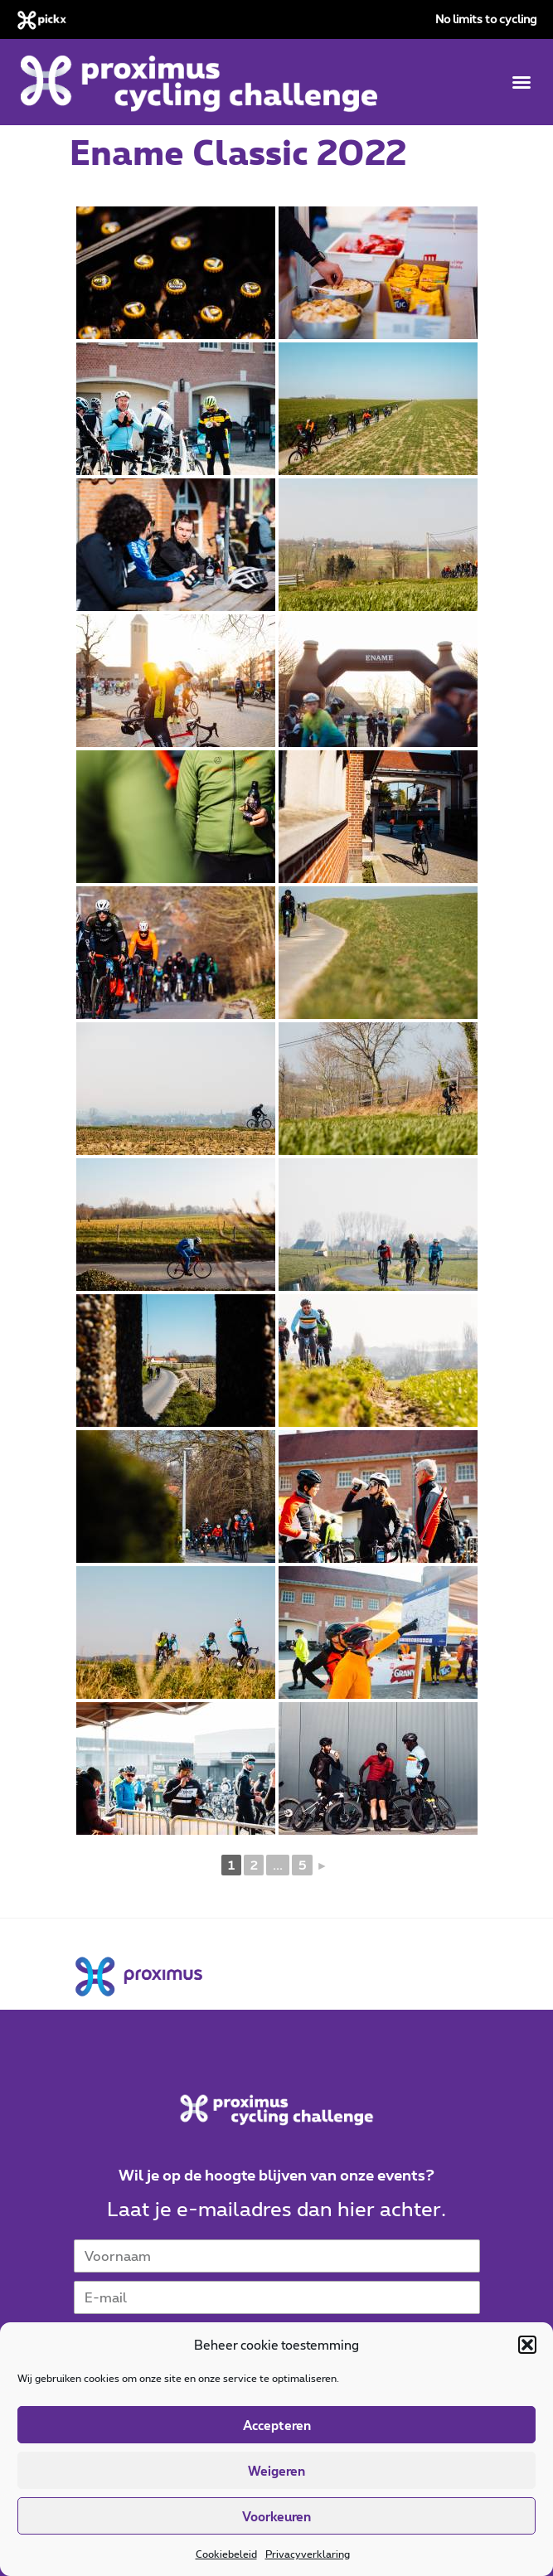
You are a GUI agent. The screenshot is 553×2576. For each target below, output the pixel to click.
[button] (527, 2344)
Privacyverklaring (307, 2553)
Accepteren (277, 2425)
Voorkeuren (276, 2516)
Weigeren (276, 2470)
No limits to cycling (485, 19)
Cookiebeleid (226, 2553)
